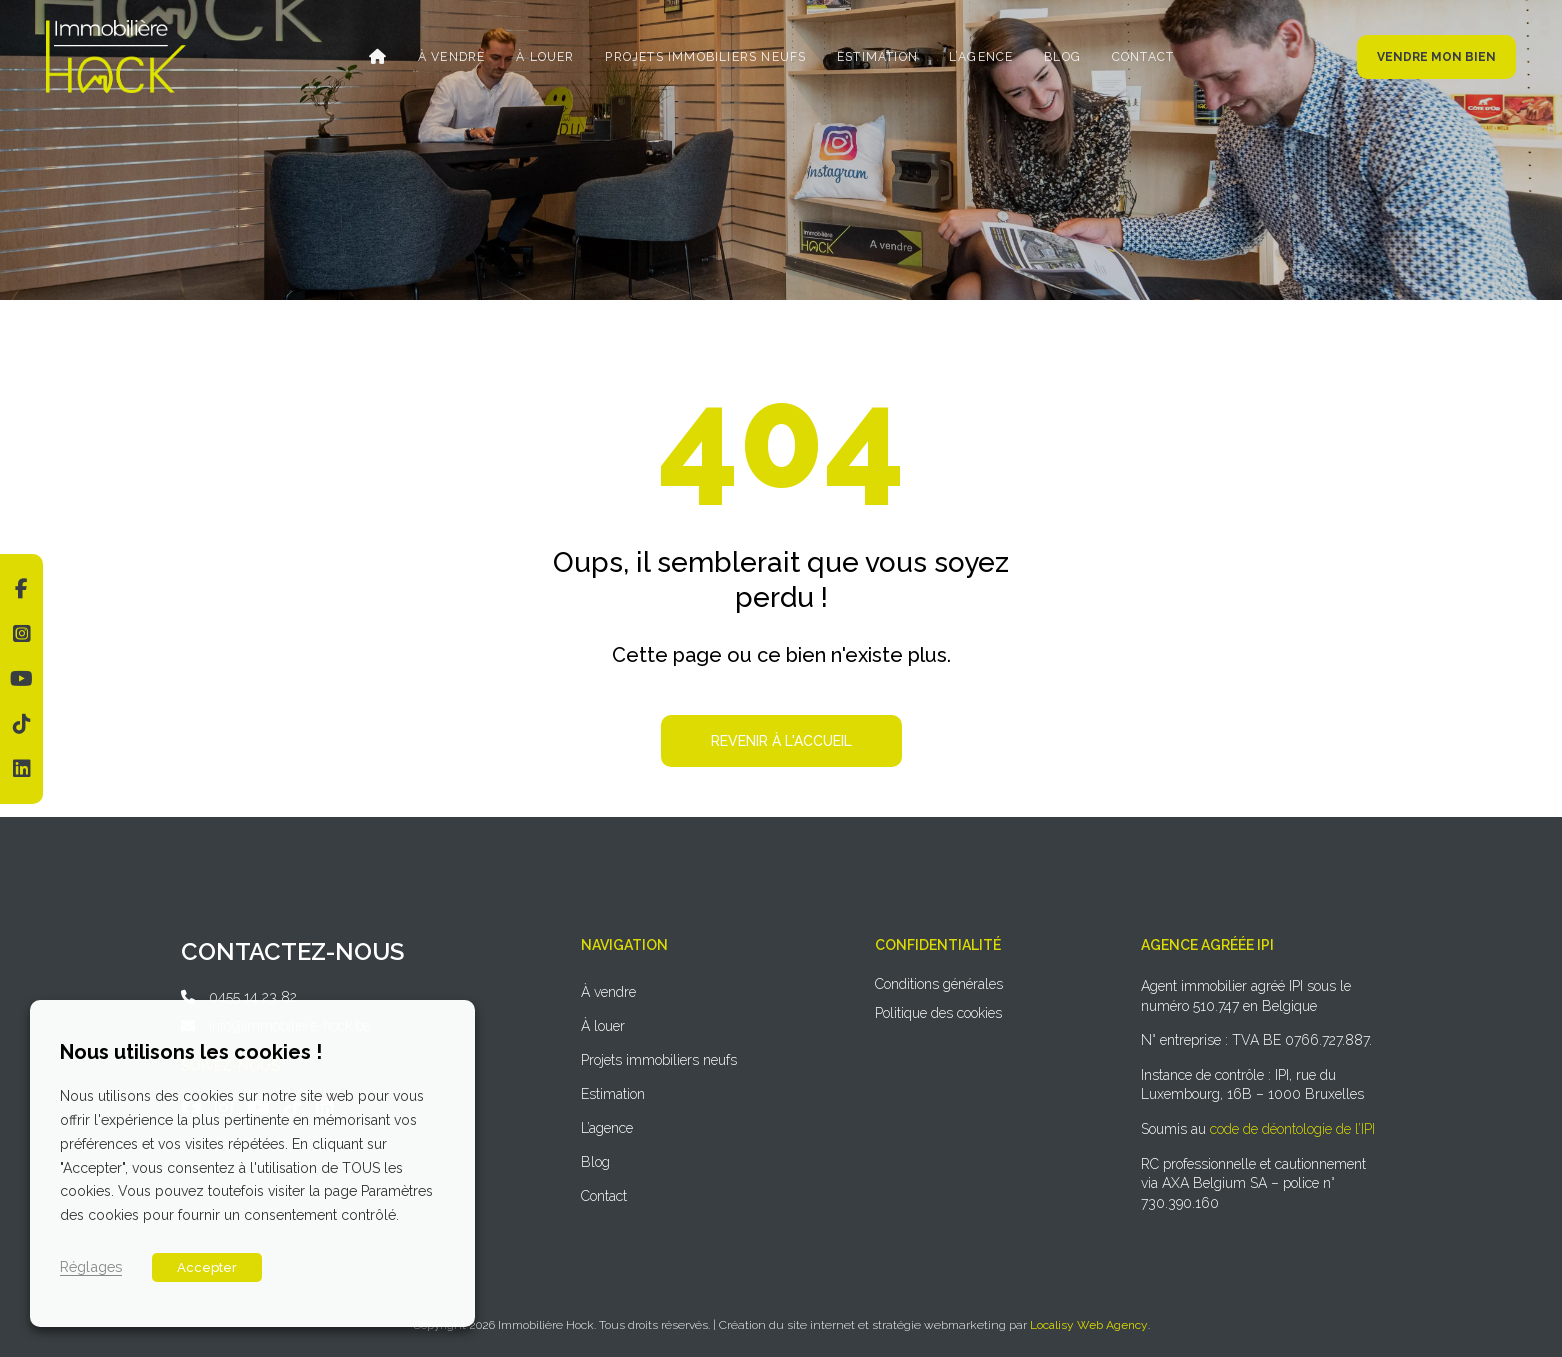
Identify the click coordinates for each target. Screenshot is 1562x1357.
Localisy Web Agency (1089, 1325)
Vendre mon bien (1436, 57)
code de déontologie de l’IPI (1292, 1129)
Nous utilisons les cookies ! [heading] (191, 1052)
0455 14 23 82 (253, 997)
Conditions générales (939, 984)
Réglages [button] (91, 1266)
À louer (548, 57)
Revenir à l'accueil (781, 741)
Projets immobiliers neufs (706, 57)
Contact (1137, 57)
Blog (1058, 57)
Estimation (876, 57)
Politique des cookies (938, 1013)
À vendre (456, 57)
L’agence (978, 57)
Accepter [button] (207, 1267)
